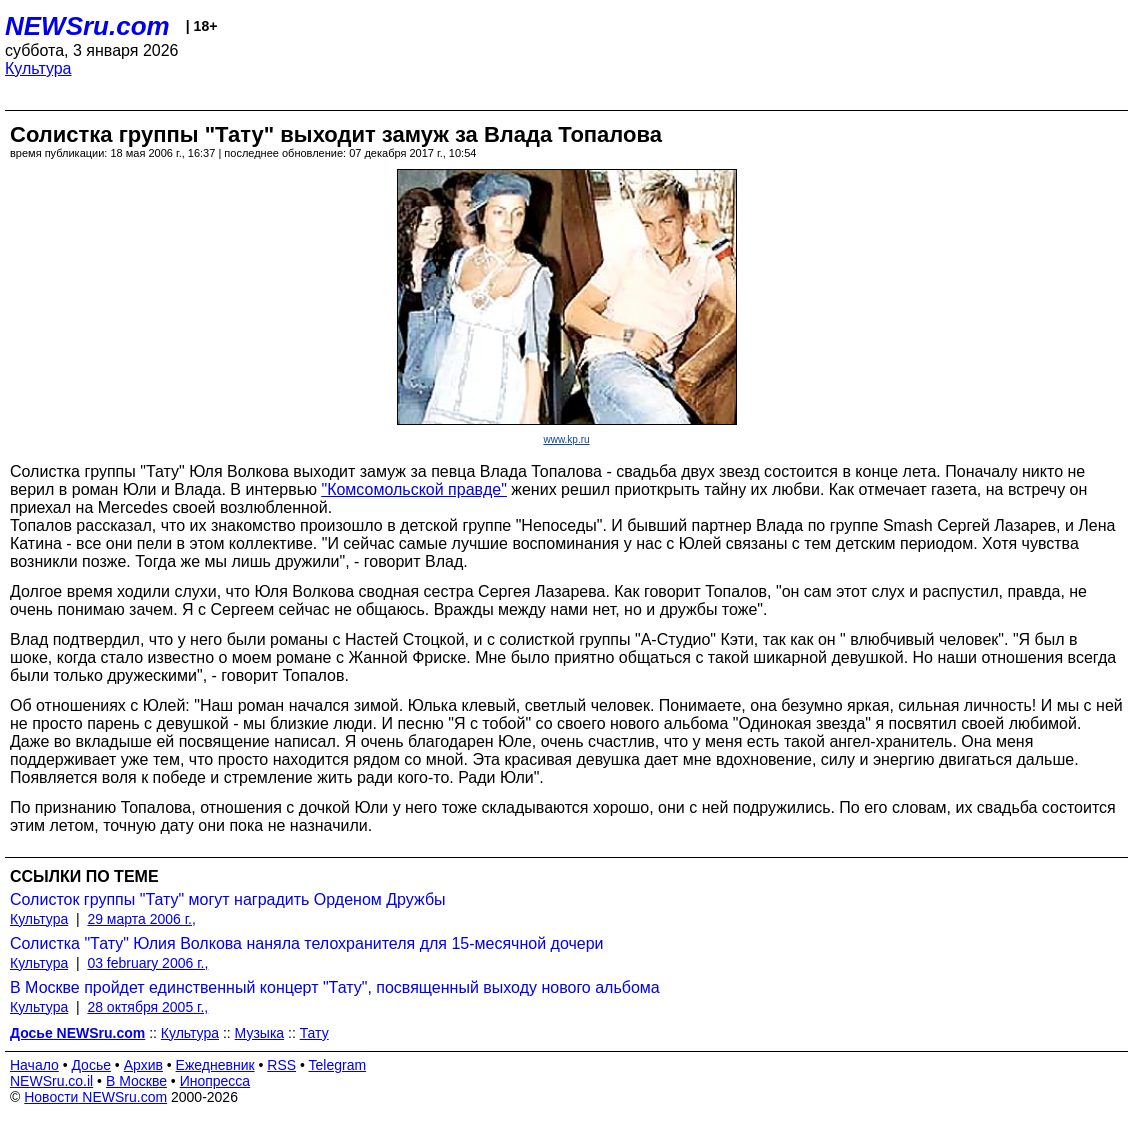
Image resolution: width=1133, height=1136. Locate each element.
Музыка (260, 1033)
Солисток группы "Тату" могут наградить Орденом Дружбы (228, 899)
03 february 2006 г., (147, 963)
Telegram (338, 1065)
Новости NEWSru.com (95, 1097)
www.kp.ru (566, 439)
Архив (143, 1065)
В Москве (136, 1081)
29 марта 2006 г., (141, 919)
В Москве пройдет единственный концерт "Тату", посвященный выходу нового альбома (335, 987)
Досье (91, 1065)
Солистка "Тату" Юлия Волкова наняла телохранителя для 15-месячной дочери (307, 943)
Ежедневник (215, 1065)
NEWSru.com (87, 26)
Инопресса (215, 1081)
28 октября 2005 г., (147, 1007)
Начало (34, 1065)
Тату (314, 1033)
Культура (38, 68)
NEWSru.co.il (51, 1081)
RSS (281, 1065)
